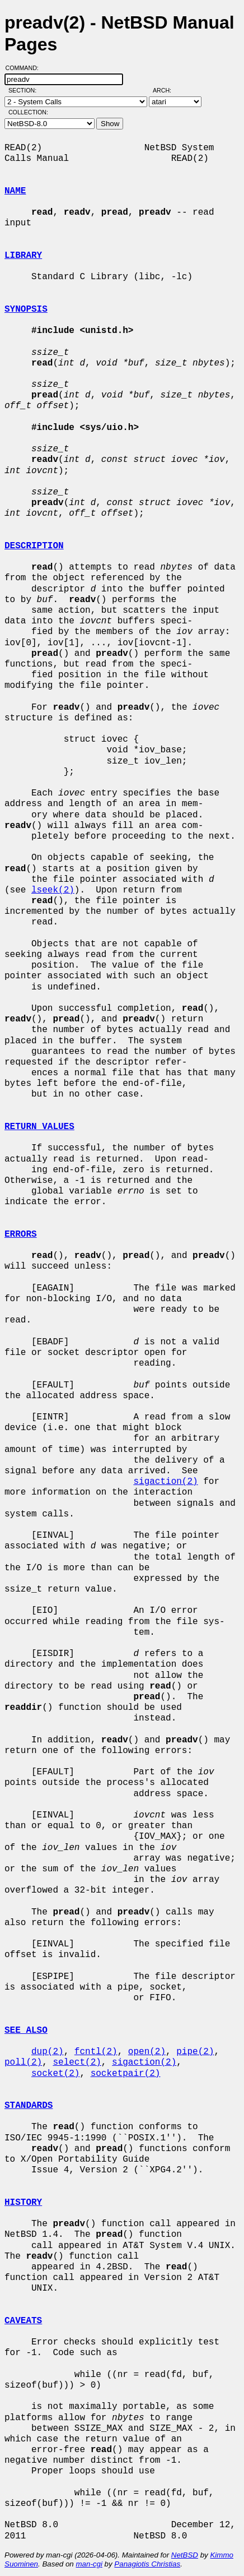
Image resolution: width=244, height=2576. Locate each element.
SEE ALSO (26, 2030)
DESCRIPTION (34, 546)
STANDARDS (28, 2105)
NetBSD (184, 2555)
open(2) (147, 2052)
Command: (25, 67)
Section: (24, 90)
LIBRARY (23, 255)
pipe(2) (195, 2052)
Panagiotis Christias (147, 2564)
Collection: (28, 112)
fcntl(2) (96, 2052)
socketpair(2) (126, 2074)
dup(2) (47, 2052)
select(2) (77, 2062)
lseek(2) (52, 890)
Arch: (167, 90)
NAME (15, 191)
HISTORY (23, 2202)
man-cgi (89, 2564)
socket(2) (55, 2074)
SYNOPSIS (26, 309)
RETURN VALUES (39, 1127)
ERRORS (20, 1234)
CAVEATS (23, 2321)
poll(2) (23, 2062)
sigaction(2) (165, 1482)
